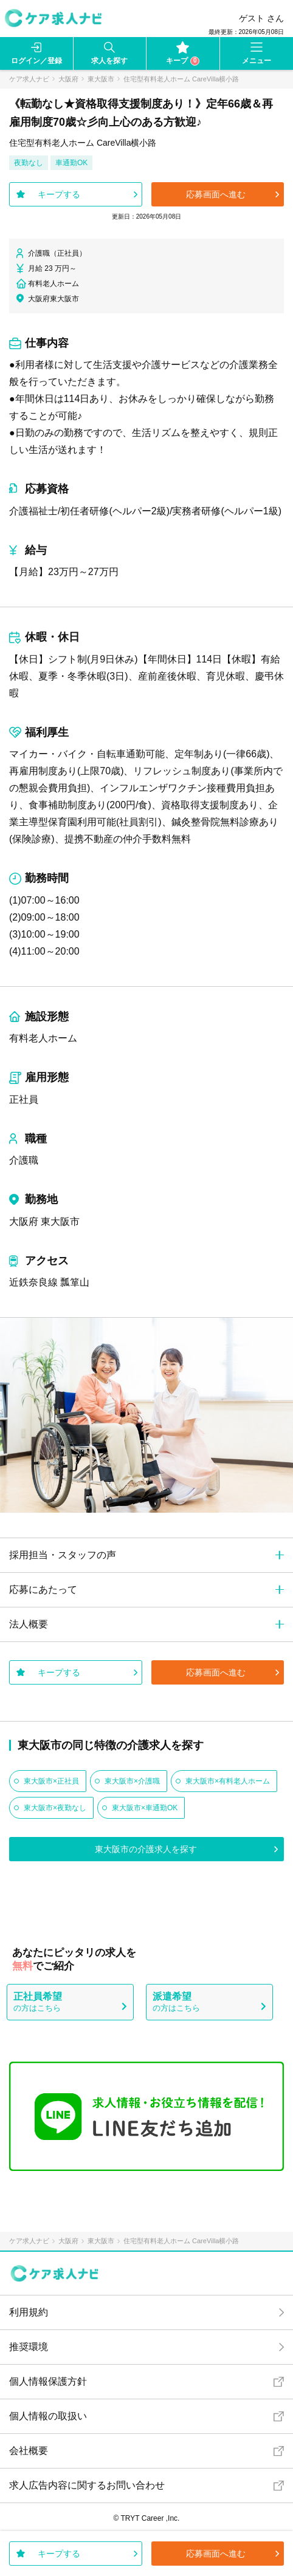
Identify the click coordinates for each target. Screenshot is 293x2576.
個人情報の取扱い (48, 2416)
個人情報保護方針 (48, 2381)
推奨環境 (28, 2347)
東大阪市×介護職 (132, 1781)
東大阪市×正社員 (51, 1781)
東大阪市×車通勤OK (145, 1808)
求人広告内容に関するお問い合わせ (87, 2485)
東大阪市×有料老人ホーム (227, 1781)
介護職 (23, 1160)
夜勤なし (28, 162)
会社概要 (28, 2450)
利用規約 (28, 2312)
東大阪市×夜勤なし (55, 1808)
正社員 (23, 1099)
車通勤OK (71, 162)
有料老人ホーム (43, 1038)
